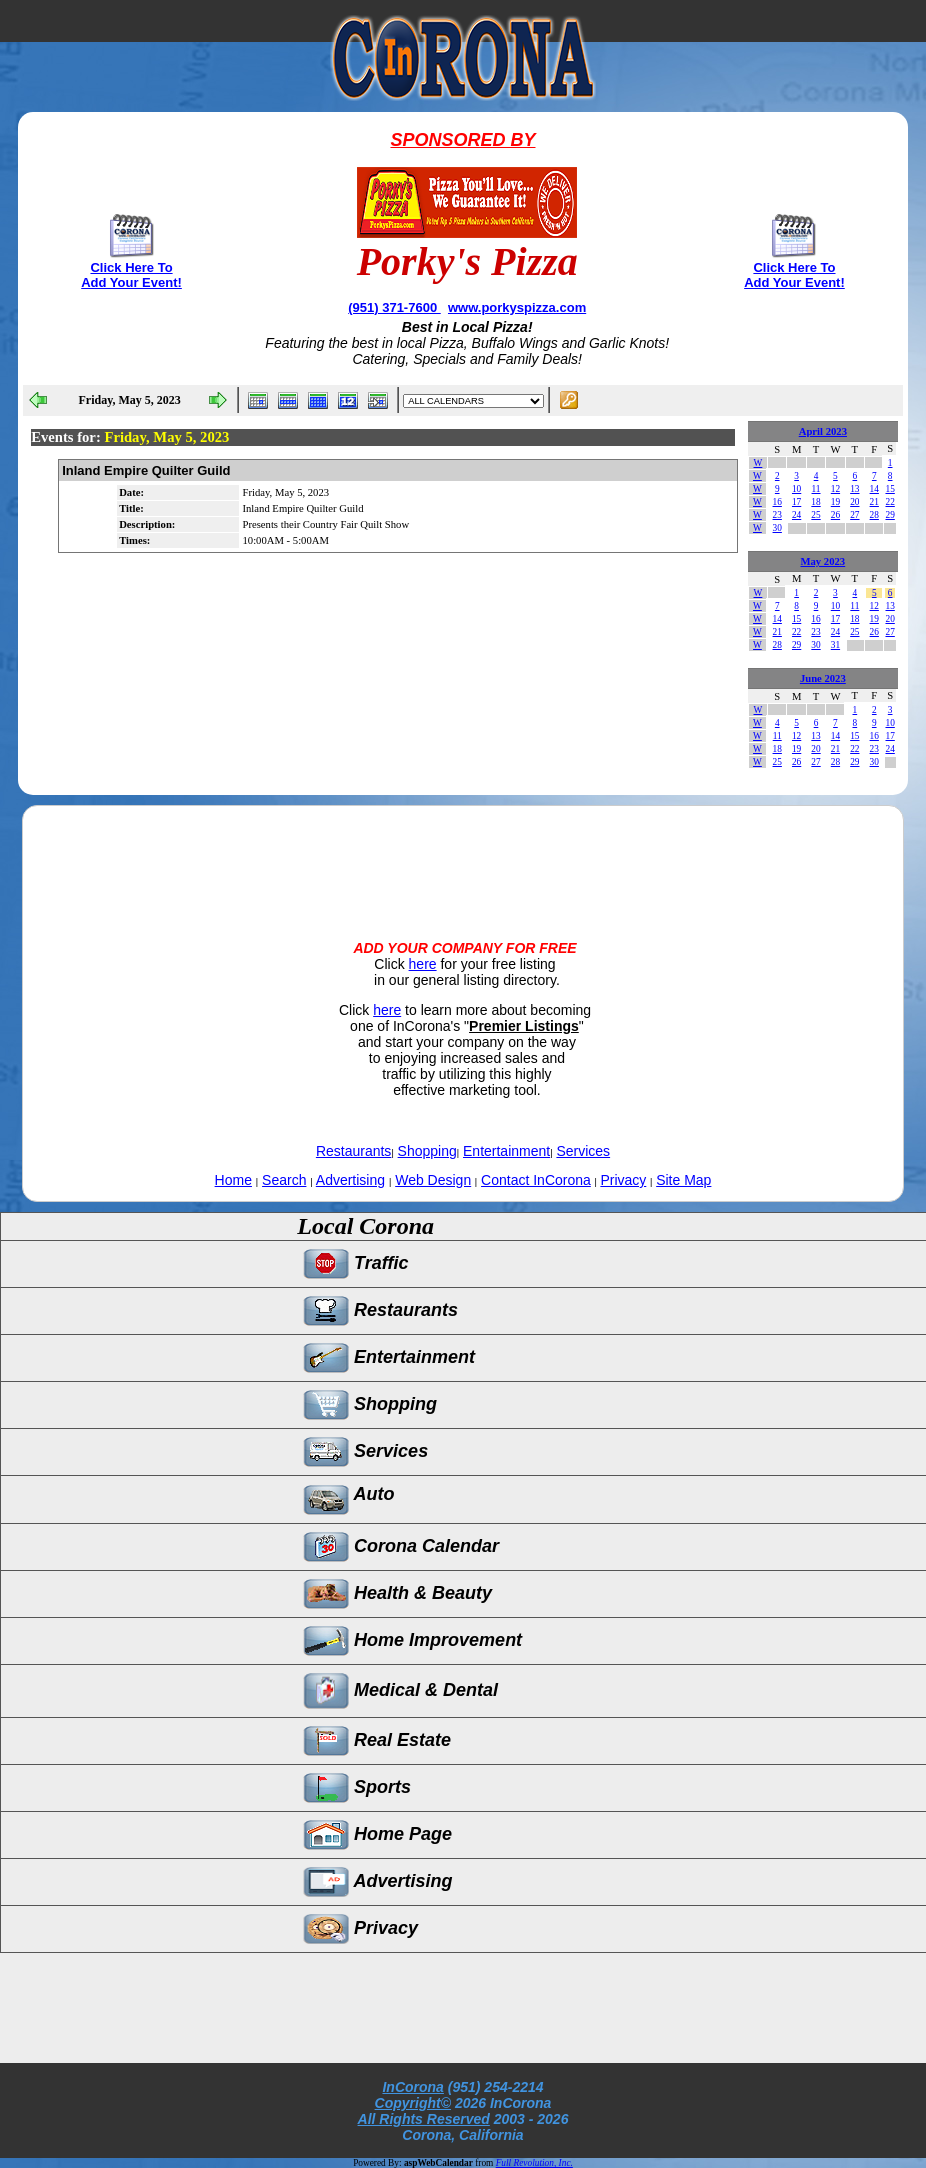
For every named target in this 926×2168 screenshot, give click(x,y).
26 (835, 515)
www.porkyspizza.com (517, 307)
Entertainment (506, 1151)
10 (796, 489)
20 (854, 502)
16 (777, 502)
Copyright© (413, 2103)
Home (233, 1180)
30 (777, 528)
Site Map (683, 1180)
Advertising (350, 1180)
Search (284, 1180)
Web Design (433, 1180)
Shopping (427, 1151)
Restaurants (353, 1151)
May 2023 (822, 561)
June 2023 (823, 678)
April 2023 (823, 431)
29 (889, 515)
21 (874, 502)
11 (816, 489)
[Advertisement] (463, 856)
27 (854, 515)
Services (583, 1151)
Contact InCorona (536, 1180)
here (423, 964)
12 (835, 489)
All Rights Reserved (424, 2119)
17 (796, 502)
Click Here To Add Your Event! (131, 275)
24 (796, 515)
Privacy (623, 1180)
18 (815, 502)
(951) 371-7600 (394, 307)
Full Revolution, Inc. (534, 2163)
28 (874, 515)
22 (889, 502)
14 (874, 489)
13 (854, 489)
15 (889, 489)
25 (815, 515)
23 (777, 515)
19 (835, 502)
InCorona (412, 2087)
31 (835, 645)
